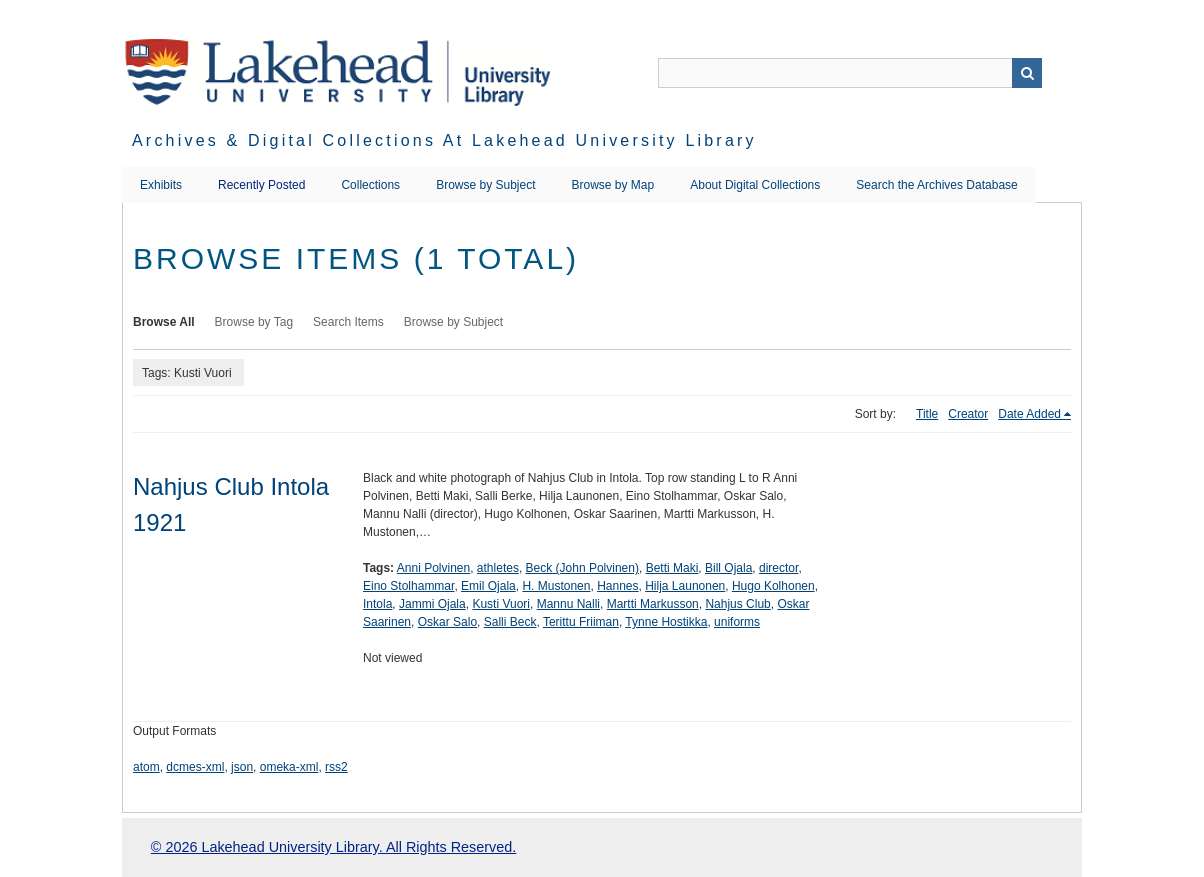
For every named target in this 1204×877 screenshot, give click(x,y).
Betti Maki (672, 568)
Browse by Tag (254, 322)
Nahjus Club (737, 604)
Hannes (617, 586)
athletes (498, 568)
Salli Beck (510, 622)
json (242, 767)
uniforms (737, 622)
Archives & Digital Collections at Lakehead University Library (444, 140)
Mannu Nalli (568, 604)
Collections (370, 185)
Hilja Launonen (685, 586)
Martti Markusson (653, 604)
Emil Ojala (488, 586)
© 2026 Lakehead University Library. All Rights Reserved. (333, 847)
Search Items (348, 322)
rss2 (336, 767)
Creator (968, 414)
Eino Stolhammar (408, 586)
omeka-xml (289, 767)
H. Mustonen (556, 586)
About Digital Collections (755, 185)
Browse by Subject (485, 185)
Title (927, 414)
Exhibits (161, 185)
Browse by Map (613, 185)
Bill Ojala (728, 568)
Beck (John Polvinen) (582, 568)
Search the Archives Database (936, 185)
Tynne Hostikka (666, 622)
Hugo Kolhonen (773, 586)
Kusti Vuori (501, 604)
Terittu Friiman (581, 622)
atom (146, 767)
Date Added (1029, 414)
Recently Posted (261, 185)
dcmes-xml (195, 767)
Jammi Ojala (432, 604)
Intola (377, 604)
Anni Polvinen (433, 568)
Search (1027, 73)
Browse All (164, 322)
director (778, 568)
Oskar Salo (447, 622)
